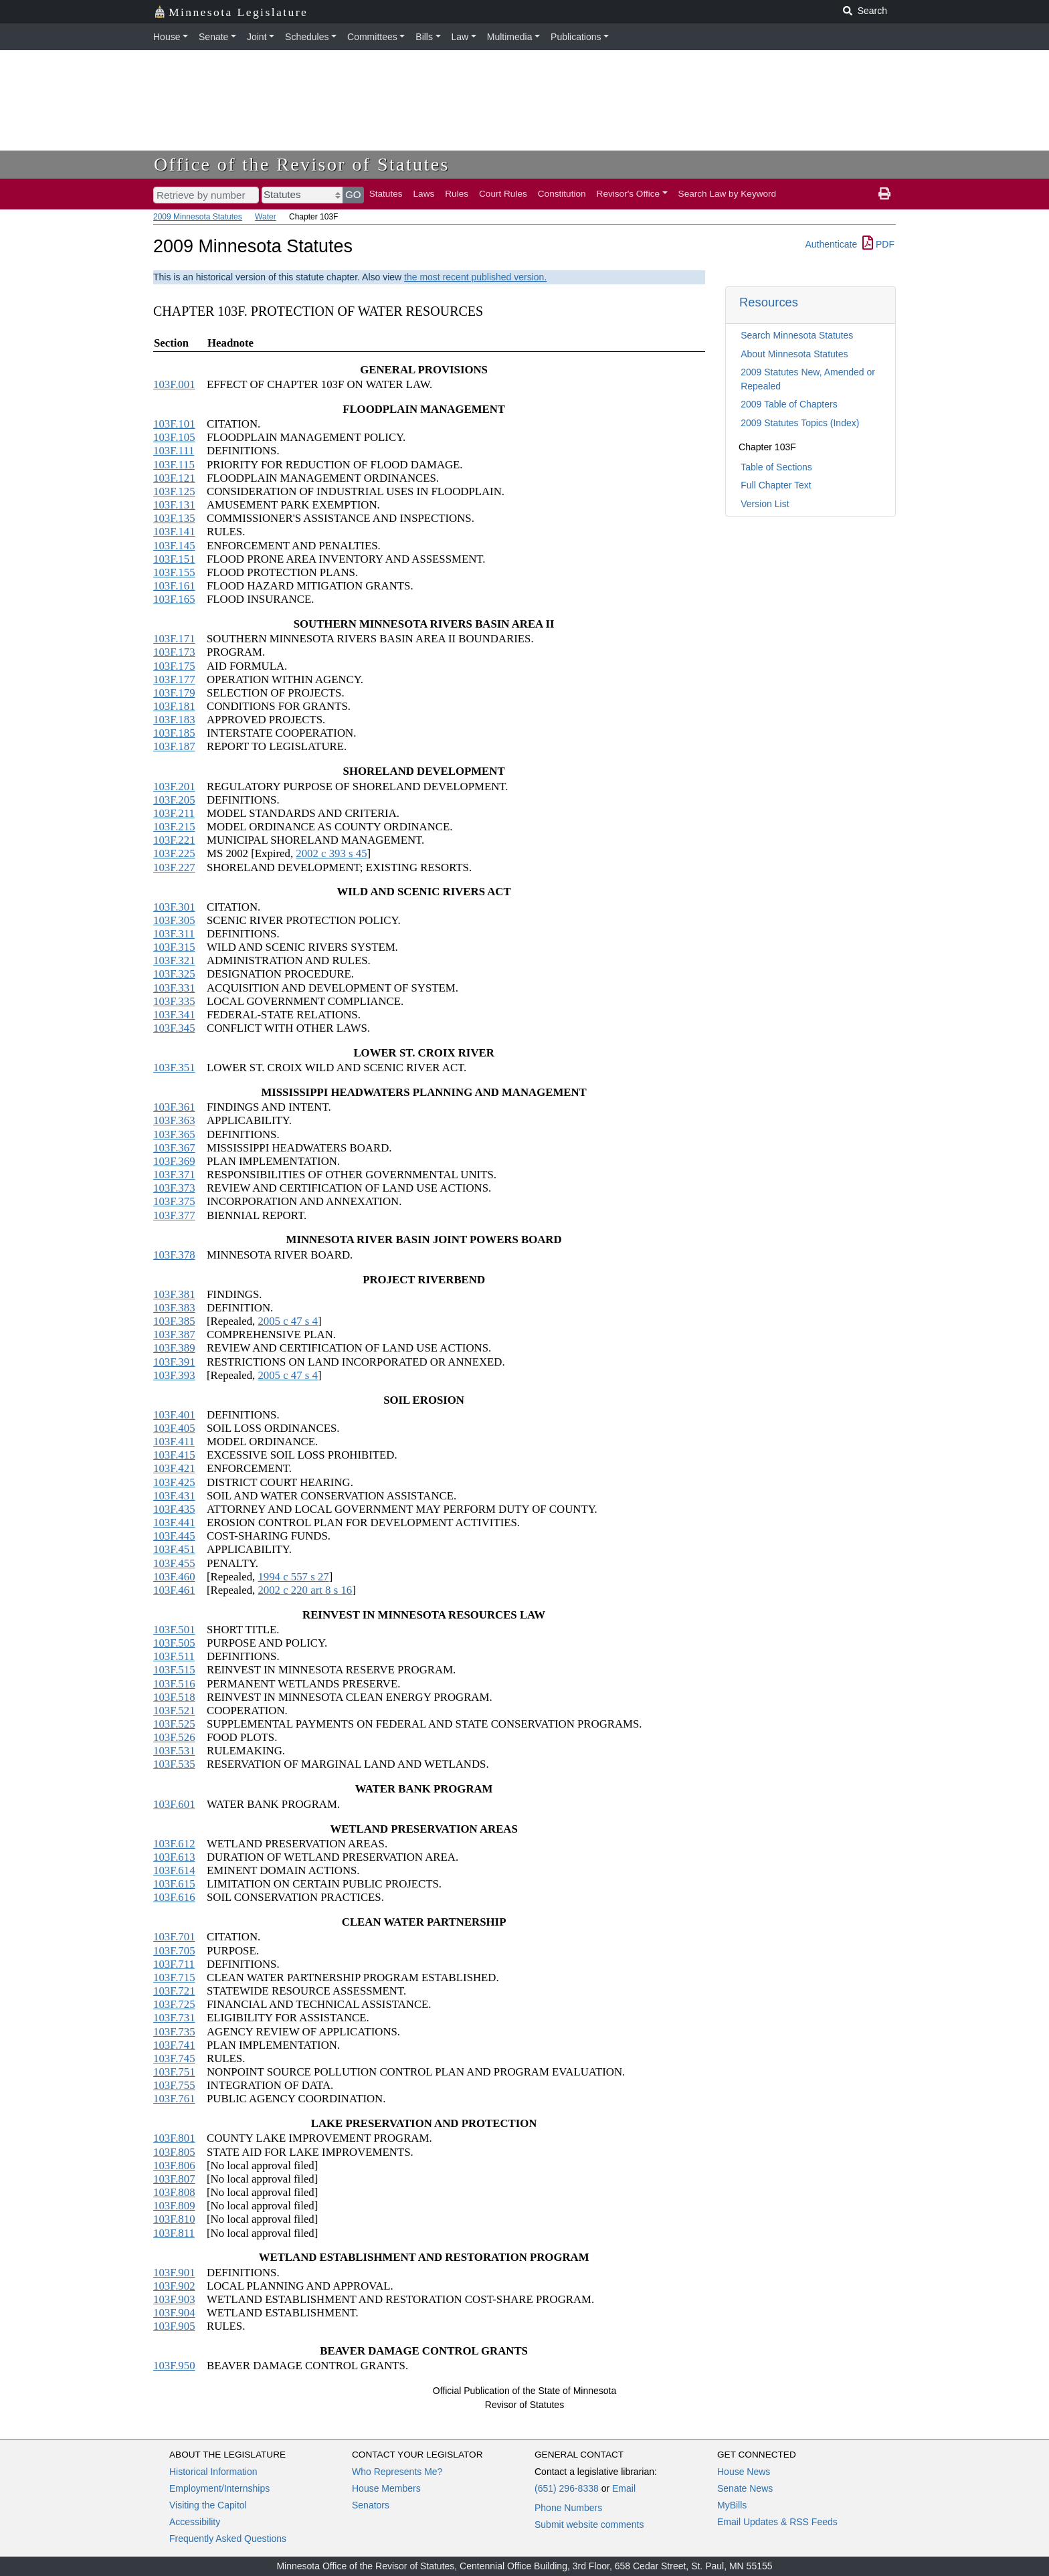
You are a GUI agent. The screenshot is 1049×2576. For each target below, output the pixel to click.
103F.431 (174, 1495)
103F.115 (174, 464)
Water (265, 216)
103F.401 (174, 1414)
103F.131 (174, 504)
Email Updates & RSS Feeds (777, 2521)
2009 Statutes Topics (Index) (800, 423)
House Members (386, 2488)
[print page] (884, 194)
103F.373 (174, 1188)
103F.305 (174, 920)
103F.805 (174, 2152)
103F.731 (174, 2017)
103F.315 (174, 947)
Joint (257, 36)
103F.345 (174, 1028)
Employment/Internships (219, 2488)
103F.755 (174, 2085)
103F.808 (174, 2192)
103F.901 (174, 2272)
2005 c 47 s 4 (288, 1321)
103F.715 (174, 1977)
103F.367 (174, 1147)
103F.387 (174, 1334)
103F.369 (174, 1161)
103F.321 (174, 960)
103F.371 (174, 1174)
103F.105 (174, 437)
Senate (213, 36)
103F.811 (174, 2233)
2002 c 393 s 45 (331, 853)
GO (353, 194)
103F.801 (174, 2138)
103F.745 (174, 2058)
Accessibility (194, 2521)
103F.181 (174, 706)
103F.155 (174, 572)
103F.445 (174, 1536)
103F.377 (174, 1215)
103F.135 (174, 518)
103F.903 (174, 2299)
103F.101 (174, 424)
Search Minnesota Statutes (797, 335)
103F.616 (174, 1897)
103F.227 (174, 867)
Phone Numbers (568, 2507)
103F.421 (174, 1468)
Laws (424, 194)
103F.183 (174, 719)
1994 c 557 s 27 (293, 1576)
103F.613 (174, 1857)
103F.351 (174, 1067)
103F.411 (174, 1441)
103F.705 (174, 1950)
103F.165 (174, 599)
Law (460, 36)
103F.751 (174, 2071)
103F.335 (174, 1001)
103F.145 (174, 545)
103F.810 (174, 2219)
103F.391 (174, 1362)
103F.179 (174, 692)
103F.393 (174, 1375)
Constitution (562, 194)
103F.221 (174, 840)
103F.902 (174, 2286)
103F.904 (174, 2312)
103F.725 (174, 2004)
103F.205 (174, 800)
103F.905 (174, 2326)
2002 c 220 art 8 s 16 (305, 1590)
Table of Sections (776, 467)
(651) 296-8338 (567, 2488)
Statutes (386, 194)
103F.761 (174, 2098)
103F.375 (174, 1201)
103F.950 (174, 2365)
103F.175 (174, 666)
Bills (424, 36)
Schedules (306, 36)
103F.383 (174, 1307)
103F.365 (174, 1134)
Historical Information (213, 2471)
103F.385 (174, 1321)
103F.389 (174, 1348)
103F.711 (174, 1964)
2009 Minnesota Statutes (197, 216)
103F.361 (174, 1107)
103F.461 (174, 1590)
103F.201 (174, 786)
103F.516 (174, 1683)
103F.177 (174, 679)
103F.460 (174, 1576)
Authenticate (831, 244)
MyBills (732, 2505)
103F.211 (174, 813)
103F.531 (174, 1750)
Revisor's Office (628, 194)
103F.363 (174, 1120)
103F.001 (174, 384)
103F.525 (174, 1724)
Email (624, 2488)
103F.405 (174, 1428)
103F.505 (174, 1643)
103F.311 (174, 933)
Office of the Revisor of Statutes (302, 164)
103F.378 (174, 1255)
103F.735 (174, 2031)
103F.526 (174, 1737)
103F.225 (174, 853)
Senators (370, 2505)
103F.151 (174, 559)
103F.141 (174, 531)
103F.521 (174, 1710)
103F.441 (174, 1522)
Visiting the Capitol (208, 2505)
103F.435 (174, 1509)
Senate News (745, 2488)
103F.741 (174, 2045)
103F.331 (174, 988)
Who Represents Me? (397, 2471)
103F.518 (174, 1697)
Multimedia (510, 36)
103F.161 (174, 585)
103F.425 (174, 1482)
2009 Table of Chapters (789, 404)
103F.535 (174, 1764)
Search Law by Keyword (727, 194)
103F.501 (174, 1629)
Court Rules (503, 194)
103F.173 (174, 652)
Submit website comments (589, 2524)
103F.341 (174, 1014)
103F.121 (174, 478)
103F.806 (174, 2165)
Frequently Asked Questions (227, 2538)
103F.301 (174, 907)
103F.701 (174, 1936)
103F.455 (174, 1563)
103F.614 (174, 1870)
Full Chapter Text (776, 485)
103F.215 (174, 826)
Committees (372, 36)
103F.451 (174, 1549)
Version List (765, 503)
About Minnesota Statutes (794, 354)
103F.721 (174, 1991)
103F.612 (174, 1843)
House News (743, 2471)
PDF (878, 244)
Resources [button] (768, 302)
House (166, 36)
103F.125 (174, 491)
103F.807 (174, 2179)
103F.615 (174, 1883)
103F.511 (174, 1656)
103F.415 (174, 1455)
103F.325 (174, 974)
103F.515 (174, 1669)
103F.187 (174, 746)
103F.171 (174, 638)
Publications (576, 36)
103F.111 (173, 450)
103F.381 (174, 1294)
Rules (456, 194)
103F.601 (174, 1804)
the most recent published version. (475, 277)
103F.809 (174, 2205)
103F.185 (174, 733)
